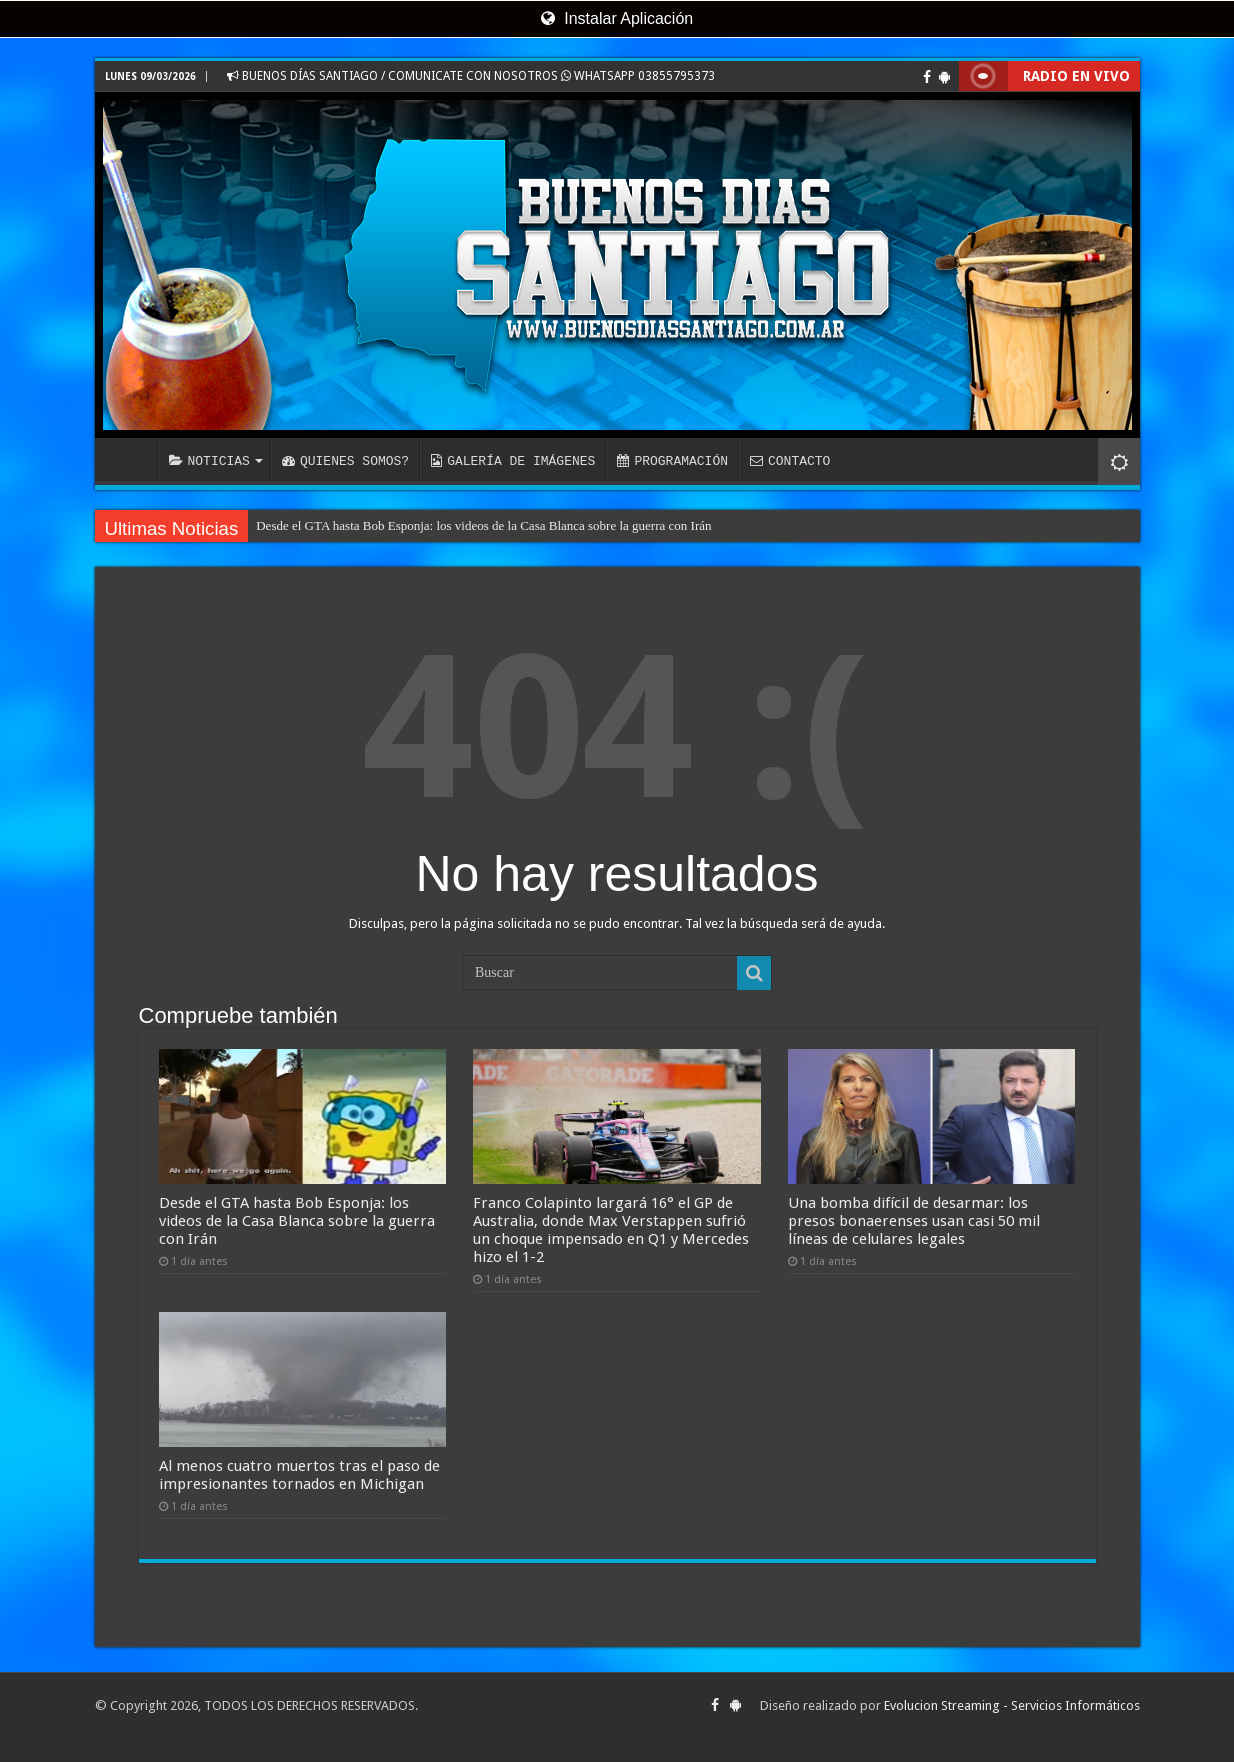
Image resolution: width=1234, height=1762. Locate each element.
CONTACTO (790, 461)
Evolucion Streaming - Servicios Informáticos (1012, 1705)
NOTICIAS (209, 461)
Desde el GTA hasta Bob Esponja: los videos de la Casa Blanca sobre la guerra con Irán (483, 525)
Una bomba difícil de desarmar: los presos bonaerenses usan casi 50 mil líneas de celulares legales (914, 1221)
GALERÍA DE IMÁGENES (513, 461)
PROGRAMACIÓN (672, 461)
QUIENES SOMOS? (345, 461)
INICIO (131, 459)
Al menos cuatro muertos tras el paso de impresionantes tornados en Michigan (299, 1475)
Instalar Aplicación (617, 18)
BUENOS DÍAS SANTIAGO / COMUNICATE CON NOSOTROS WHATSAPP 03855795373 (471, 76)
